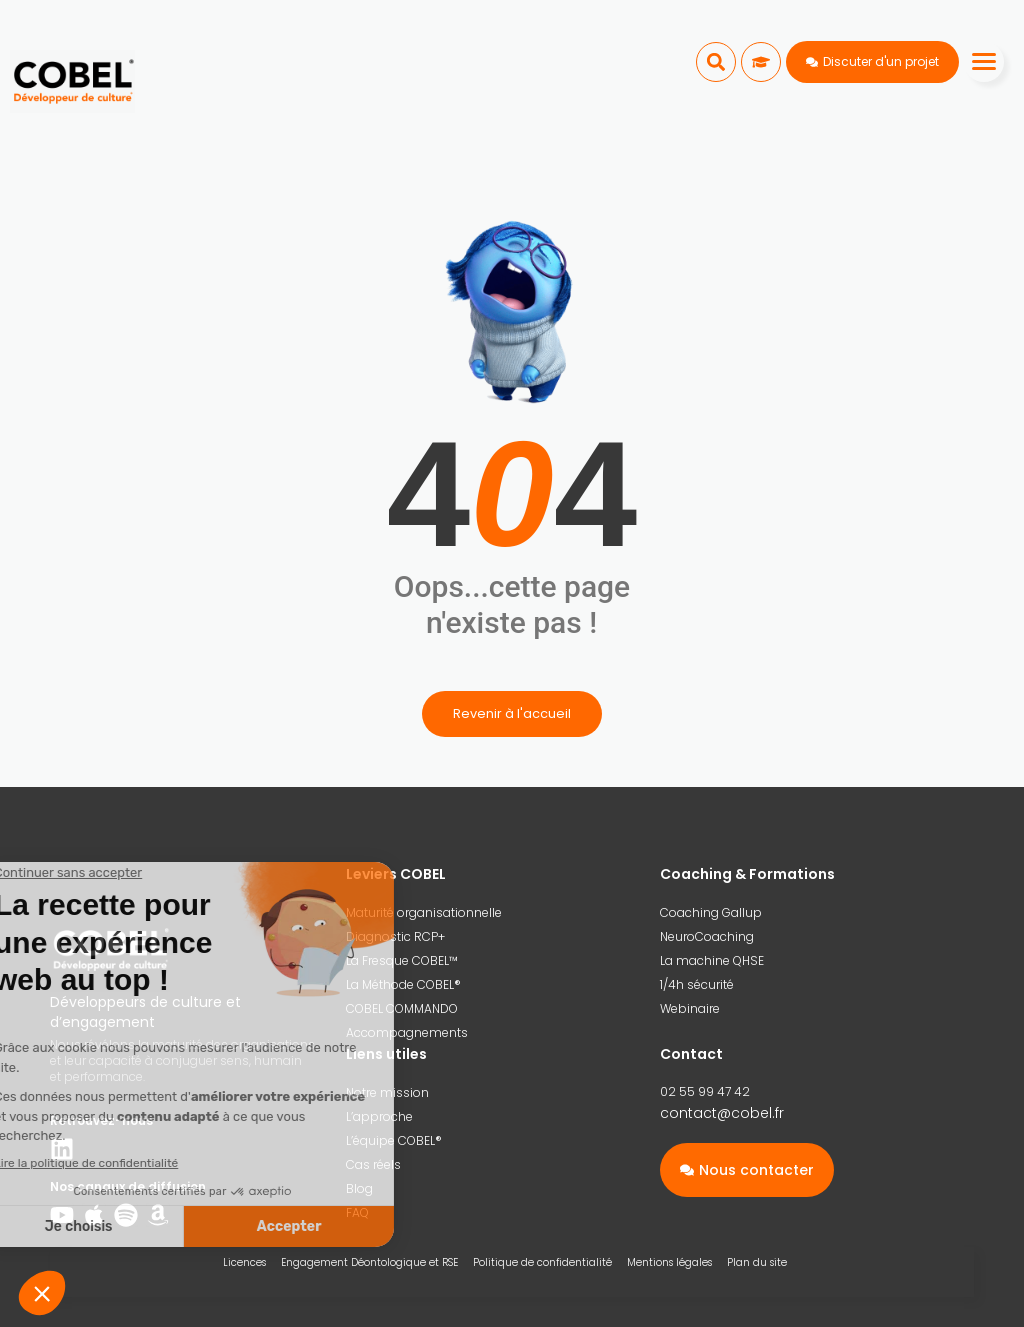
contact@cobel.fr (722, 1113)
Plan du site (757, 1262)
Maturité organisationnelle (424, 912)
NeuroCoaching (707, 936)
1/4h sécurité (697, 984)
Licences (244, 1262)
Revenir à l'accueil (512, 713)
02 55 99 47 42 (705, 1091)
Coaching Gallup (711, 912)
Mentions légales (669, 1262)
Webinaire (690, 1008)
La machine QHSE (712, 960)
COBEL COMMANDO (402, 1008)
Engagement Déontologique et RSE (369, 1262)
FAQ (357, 1212)
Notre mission (387, 1092)
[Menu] (984, 62)
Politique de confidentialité (542, 1262)
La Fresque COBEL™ (402, 960)
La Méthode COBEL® (403, 984)
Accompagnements (407, 1032)
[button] (716, 62)
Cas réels (373, 1164)
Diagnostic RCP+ (395, 936)
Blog (359, 1188)
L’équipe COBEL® (394, 1140)
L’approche (379, 1116)
